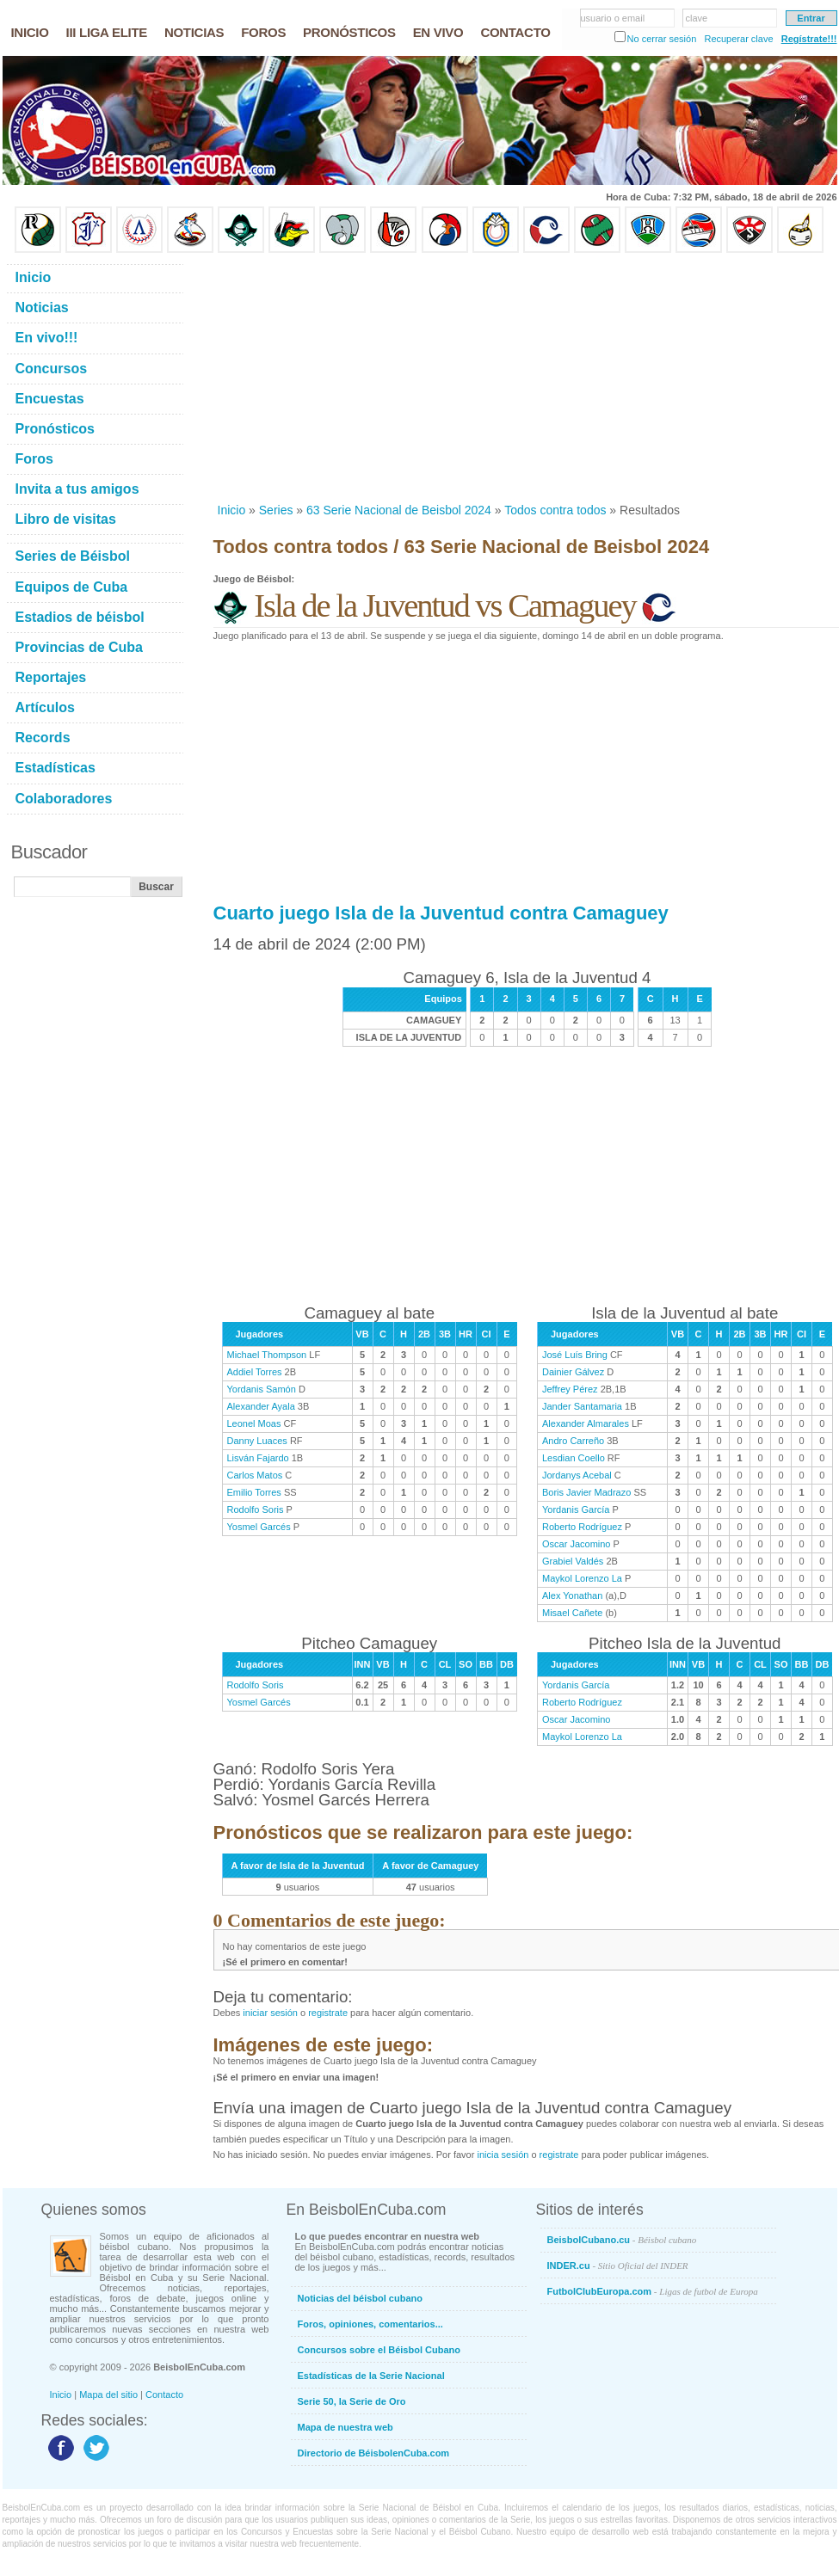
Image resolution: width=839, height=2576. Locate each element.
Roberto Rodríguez (582, 1527)
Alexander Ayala (261, 1406)
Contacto (164, 2394)
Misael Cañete (572, 1613)
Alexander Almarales (585, 1423)
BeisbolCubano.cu (622, 2240)
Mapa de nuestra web (345, 2427)
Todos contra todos (555, 510)
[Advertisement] (421, 377)
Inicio (232, 510)
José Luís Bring (575, 1354)
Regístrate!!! (809, 39)
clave (697, 18)
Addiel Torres (254, 1372)
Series (276, 510)
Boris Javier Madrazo (586, 1492)
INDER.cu (617, 2265)
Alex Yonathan (572, 1595)
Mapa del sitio (108, 2394)
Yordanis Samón (261, 1389)
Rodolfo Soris (255, 1509)
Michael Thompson (267, 1354)
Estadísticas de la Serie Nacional (371, 2375)
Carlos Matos (255, 1475)
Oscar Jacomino (576, 1544)
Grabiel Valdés (572, 1561)
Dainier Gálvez (573, 1372)
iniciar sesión (270, 2012)
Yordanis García (575, 1509)
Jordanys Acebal (577, 1475)
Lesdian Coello (573, 1458)
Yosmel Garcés (259, 1527)
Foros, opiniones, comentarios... (370, 2324)
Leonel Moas (254, 1423)
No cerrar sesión (662, 39)
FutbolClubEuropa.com (652, 2291)
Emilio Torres (254, 1492)
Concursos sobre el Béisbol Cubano (379, 2350)
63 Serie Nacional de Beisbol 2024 (398, 510)
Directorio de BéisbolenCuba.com (374, 2453)
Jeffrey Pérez (570, 1389)
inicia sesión (502, 2154)
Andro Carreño (573, 1441)
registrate (328, 2012)
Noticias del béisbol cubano (360, 2298)
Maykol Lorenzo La (582, 1578)
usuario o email (613, 18)
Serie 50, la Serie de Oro (352, 2401)
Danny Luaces (257, 1441)
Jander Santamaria (582, 1406)
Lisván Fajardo (258, 1458)
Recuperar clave (738, 39)
